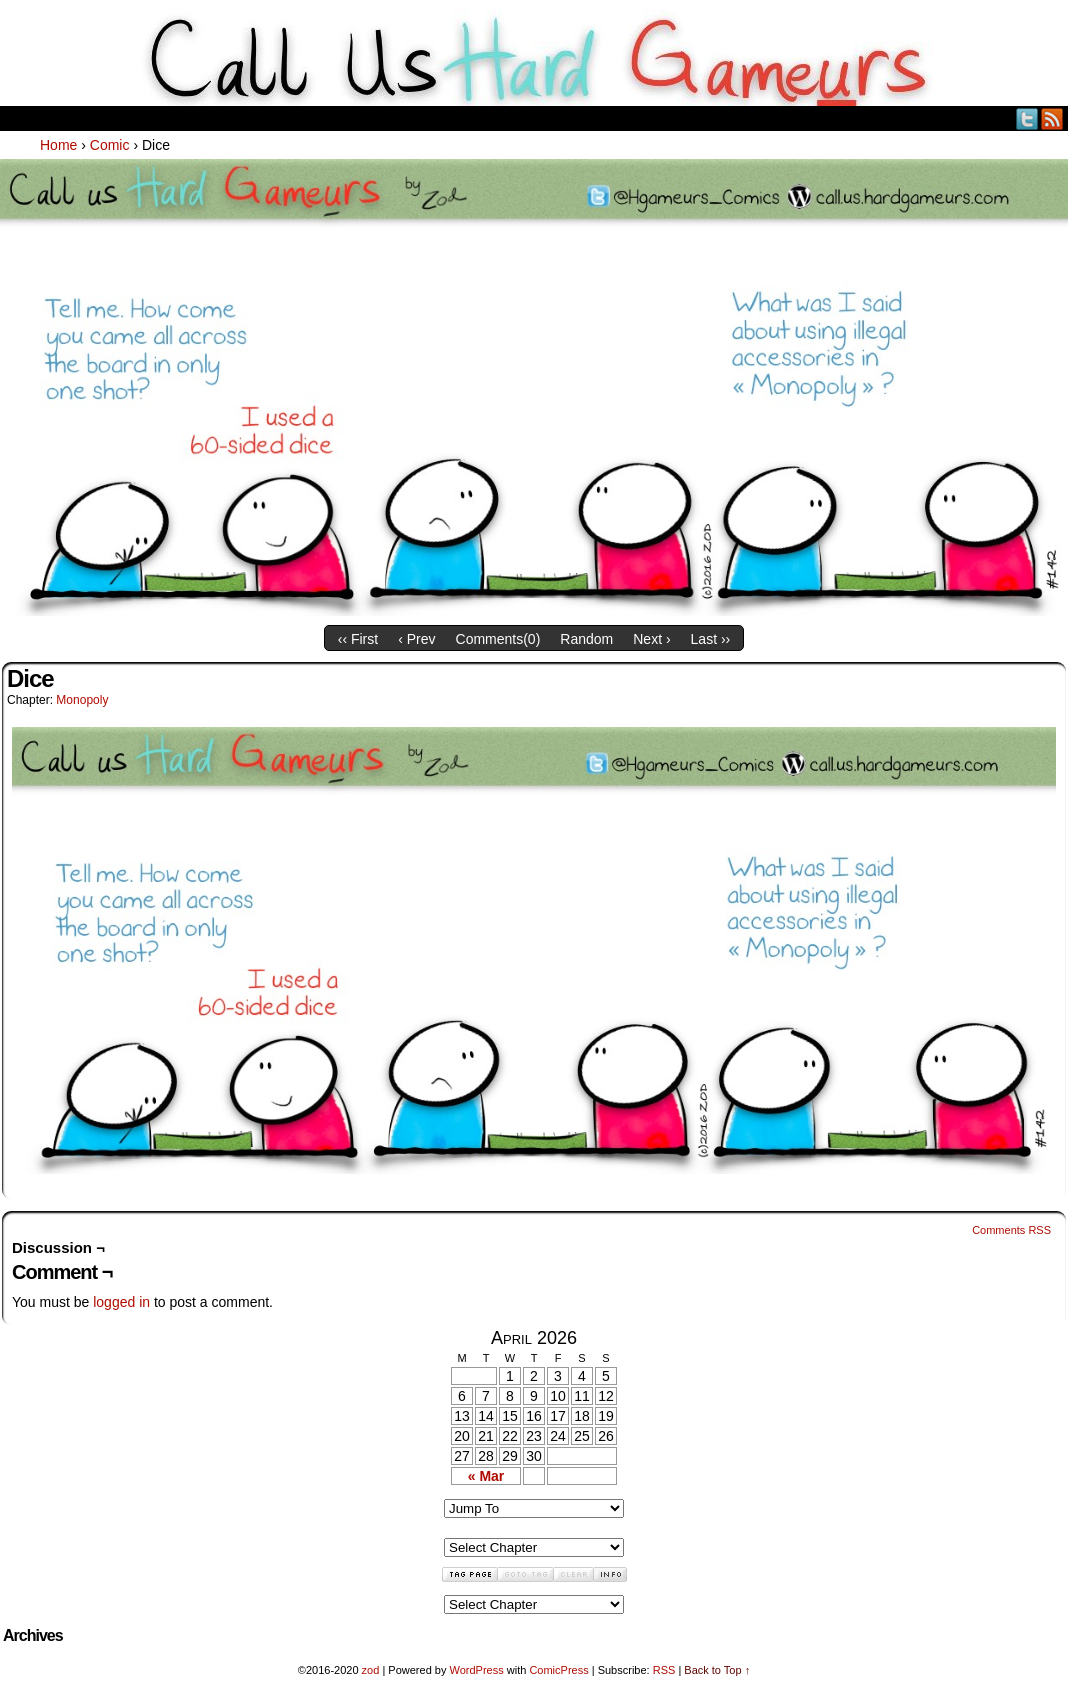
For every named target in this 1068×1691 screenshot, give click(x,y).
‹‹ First (358, 639)
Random (586, 639)
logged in (121, 1302)
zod (371, 1670)
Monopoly (82, 700)
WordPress (476, 1670)
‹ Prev (416, 639)
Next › (651, 639)
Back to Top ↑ (717, 1670)
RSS (1052, 118)
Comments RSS (1011, 1230)
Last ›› (711, 639)
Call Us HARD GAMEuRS (534, 58)
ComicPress (558, 1670)
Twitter (1027, 118)
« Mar (486, 1476)
